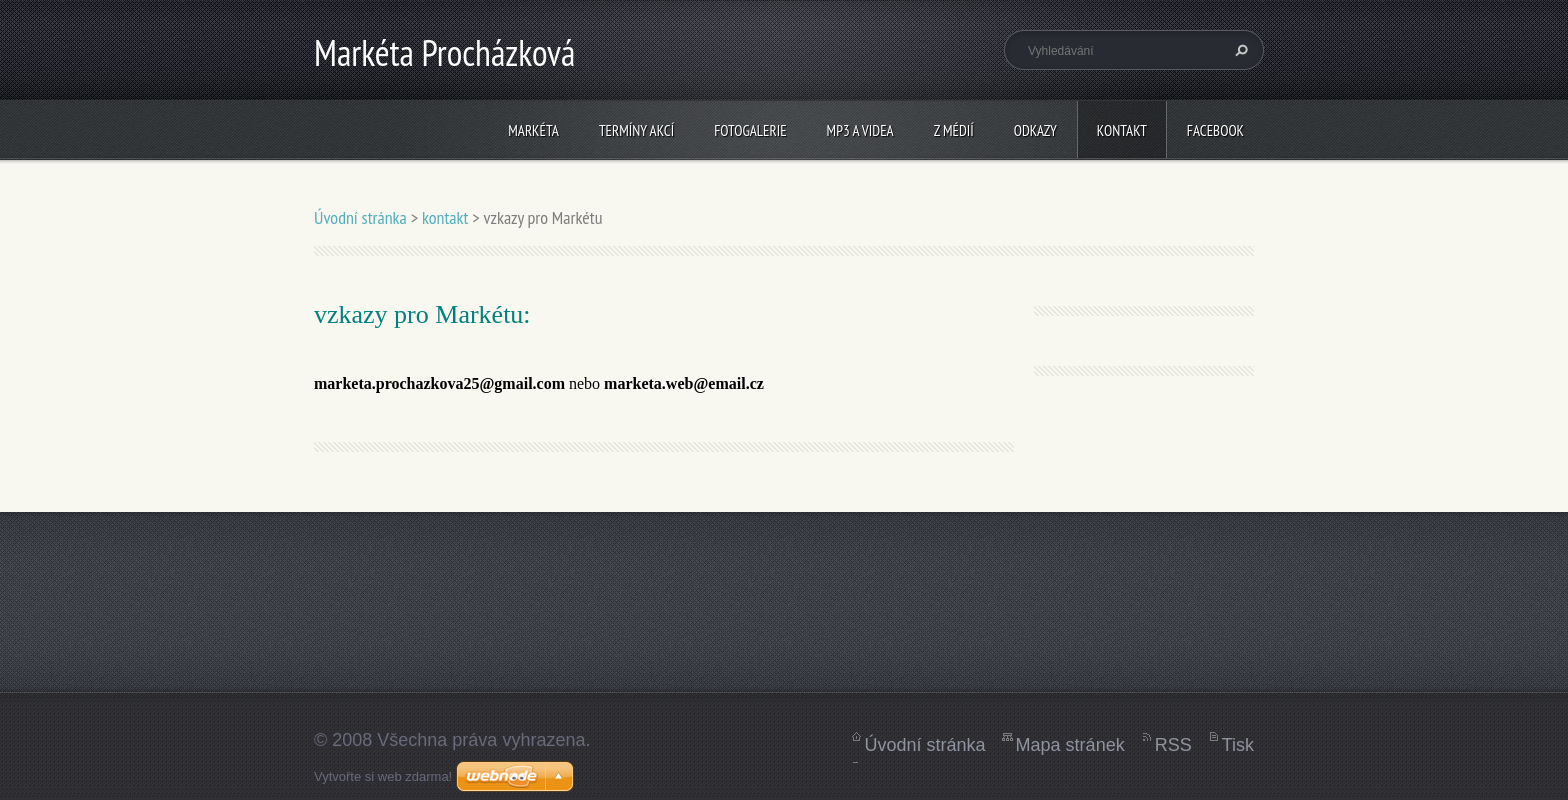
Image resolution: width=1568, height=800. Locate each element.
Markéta (533, 130)
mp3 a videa (860, 130)
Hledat (1239, 50)
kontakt (1122, 130)
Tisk (1238, 745)
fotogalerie (750, 130)
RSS (1173, 745)
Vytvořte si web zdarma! (383, 776)
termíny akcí (636, 130)
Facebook (1215, 130)
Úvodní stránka (360, 217)
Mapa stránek (1070, 745)
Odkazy (1035, 130)
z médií (954, 130)
